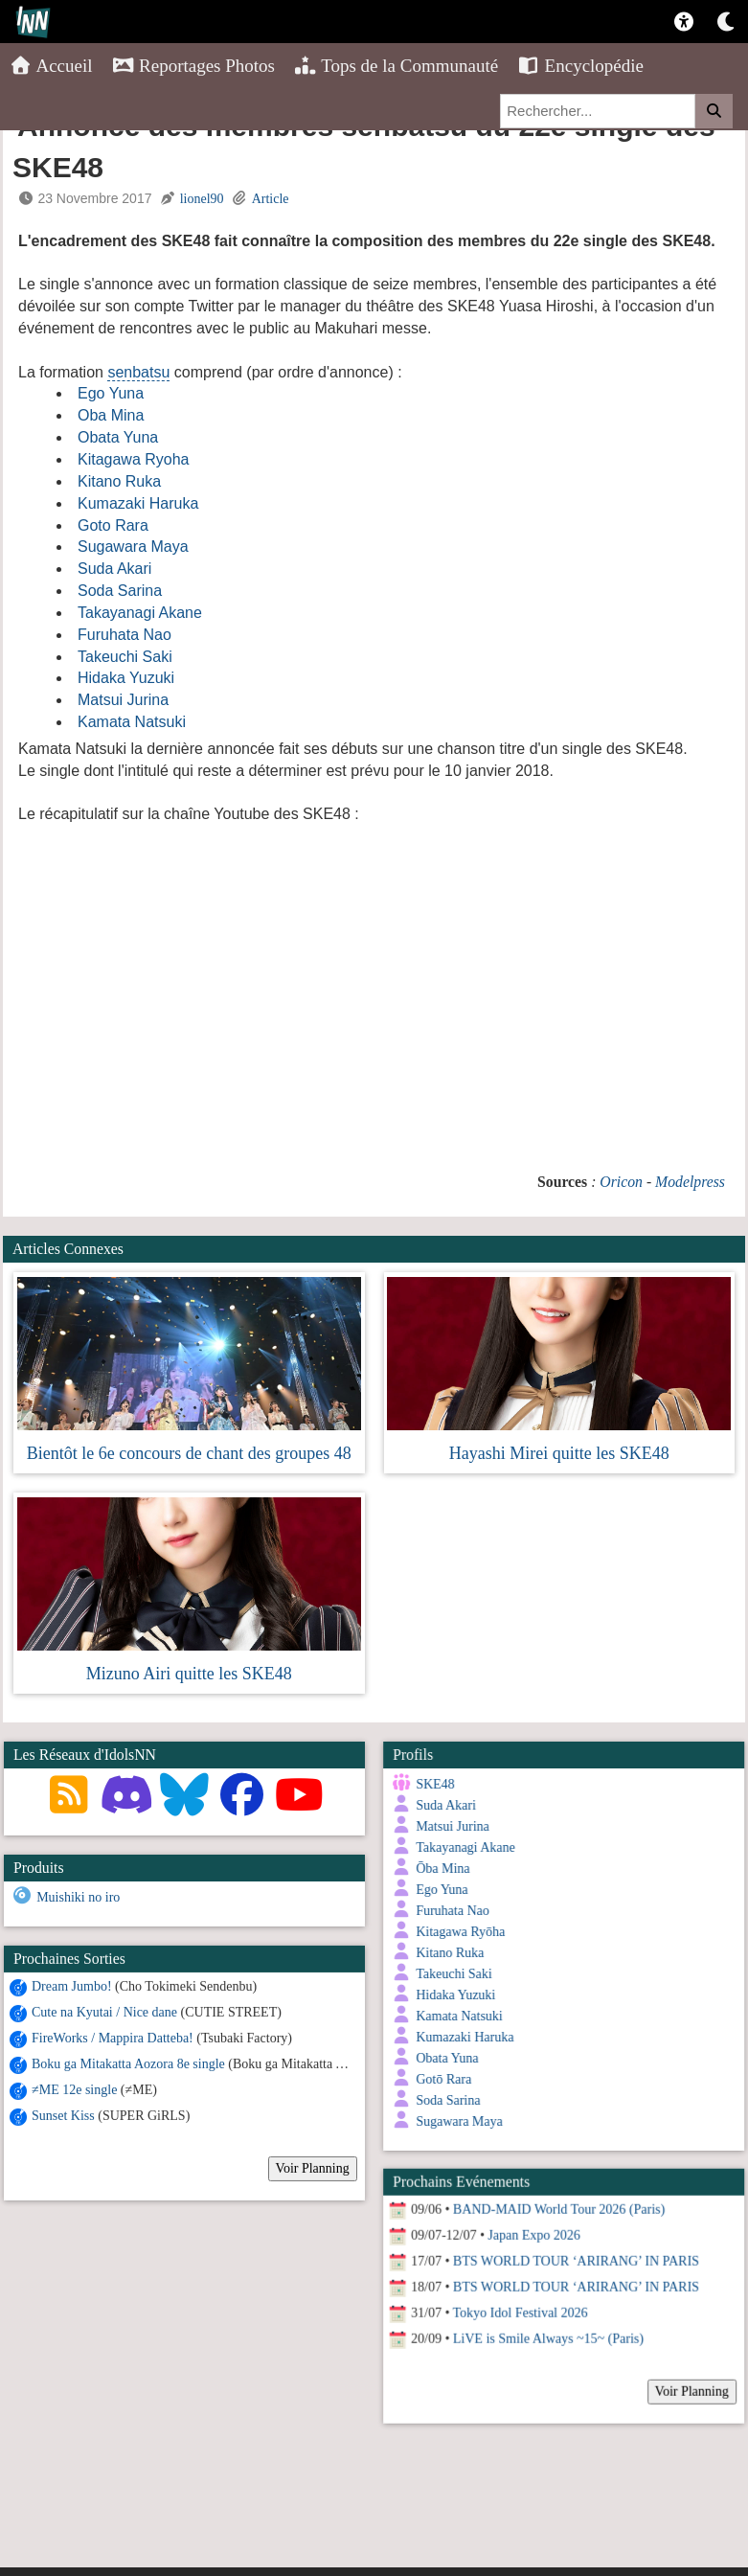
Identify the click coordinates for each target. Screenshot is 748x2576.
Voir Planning (313, 2167)
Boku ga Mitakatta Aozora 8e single (128, 2063)
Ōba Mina (439, 1868)
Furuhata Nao (124, 635)
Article (270, 199)
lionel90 (202, 199)
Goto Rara (113, 525)
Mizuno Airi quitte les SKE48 (189, 1673)
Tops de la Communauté (396, 66)
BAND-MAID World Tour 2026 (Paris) (556, 2198)
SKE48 (432, 1784)
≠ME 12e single (74, 2089)
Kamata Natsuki (132, 722)
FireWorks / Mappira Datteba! (112, 2037)
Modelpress (690, 1182)
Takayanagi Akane (140, 612)
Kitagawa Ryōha (457, 1932)
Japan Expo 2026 (531, 2224)
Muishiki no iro (78, 1897)
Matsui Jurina (123, 700)
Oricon (621, 1182)
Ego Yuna (111, 393)
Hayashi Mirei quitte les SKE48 (559, 1453)
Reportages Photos (193, 66)
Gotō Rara (440, 2079)
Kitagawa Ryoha (134, 459)
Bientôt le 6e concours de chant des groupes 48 (189, 1453)
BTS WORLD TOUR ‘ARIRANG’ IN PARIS (573, 2250)
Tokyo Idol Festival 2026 (517, 2301)
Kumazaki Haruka (138, 503)
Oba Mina (111, 415)
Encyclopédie (580, 66)
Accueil (51, 66)
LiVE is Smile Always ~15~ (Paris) (545, 2327)
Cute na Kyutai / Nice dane (104, 2011)
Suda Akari (114, 568)
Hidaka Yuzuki (126, 678)
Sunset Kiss (63, 2115)
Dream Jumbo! (72, 1985)
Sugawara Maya (133, 546)
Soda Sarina (120, 590)
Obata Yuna (118, 437)
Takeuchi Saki (125, 657)
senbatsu (138, 372)
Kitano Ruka (119, 481)
